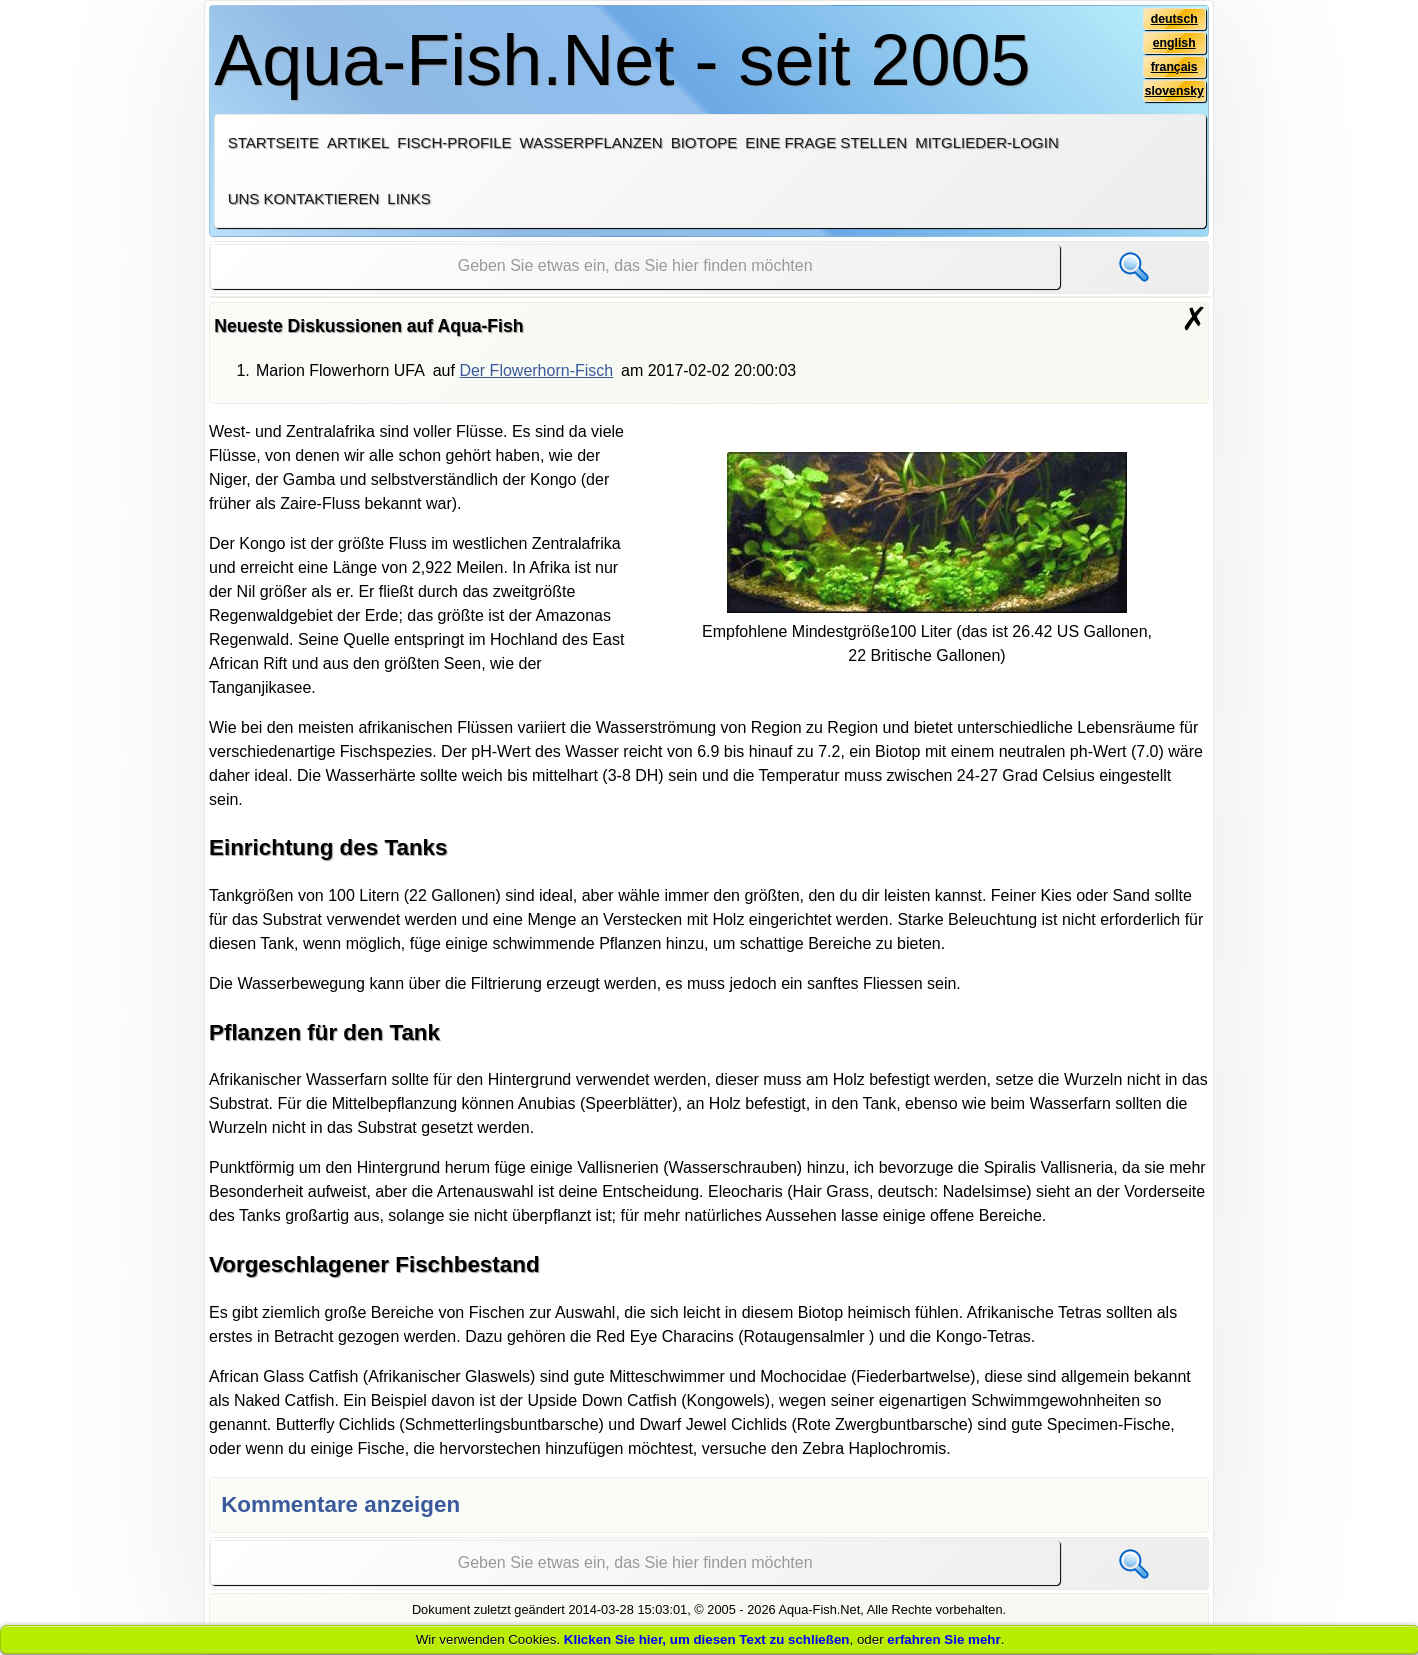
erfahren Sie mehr (943, 1639)
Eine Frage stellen (826, 142)
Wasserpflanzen (591, 142)
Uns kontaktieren (304, 198)
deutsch (1174, 19)
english (1174, 43)
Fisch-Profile (454, 142)
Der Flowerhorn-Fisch (536, 370)
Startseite (273, 142)
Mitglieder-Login (987, 142)
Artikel (358, 142)
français (1174, 67)
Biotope (704, 142)
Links (408, 198)
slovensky (1174, 91)
